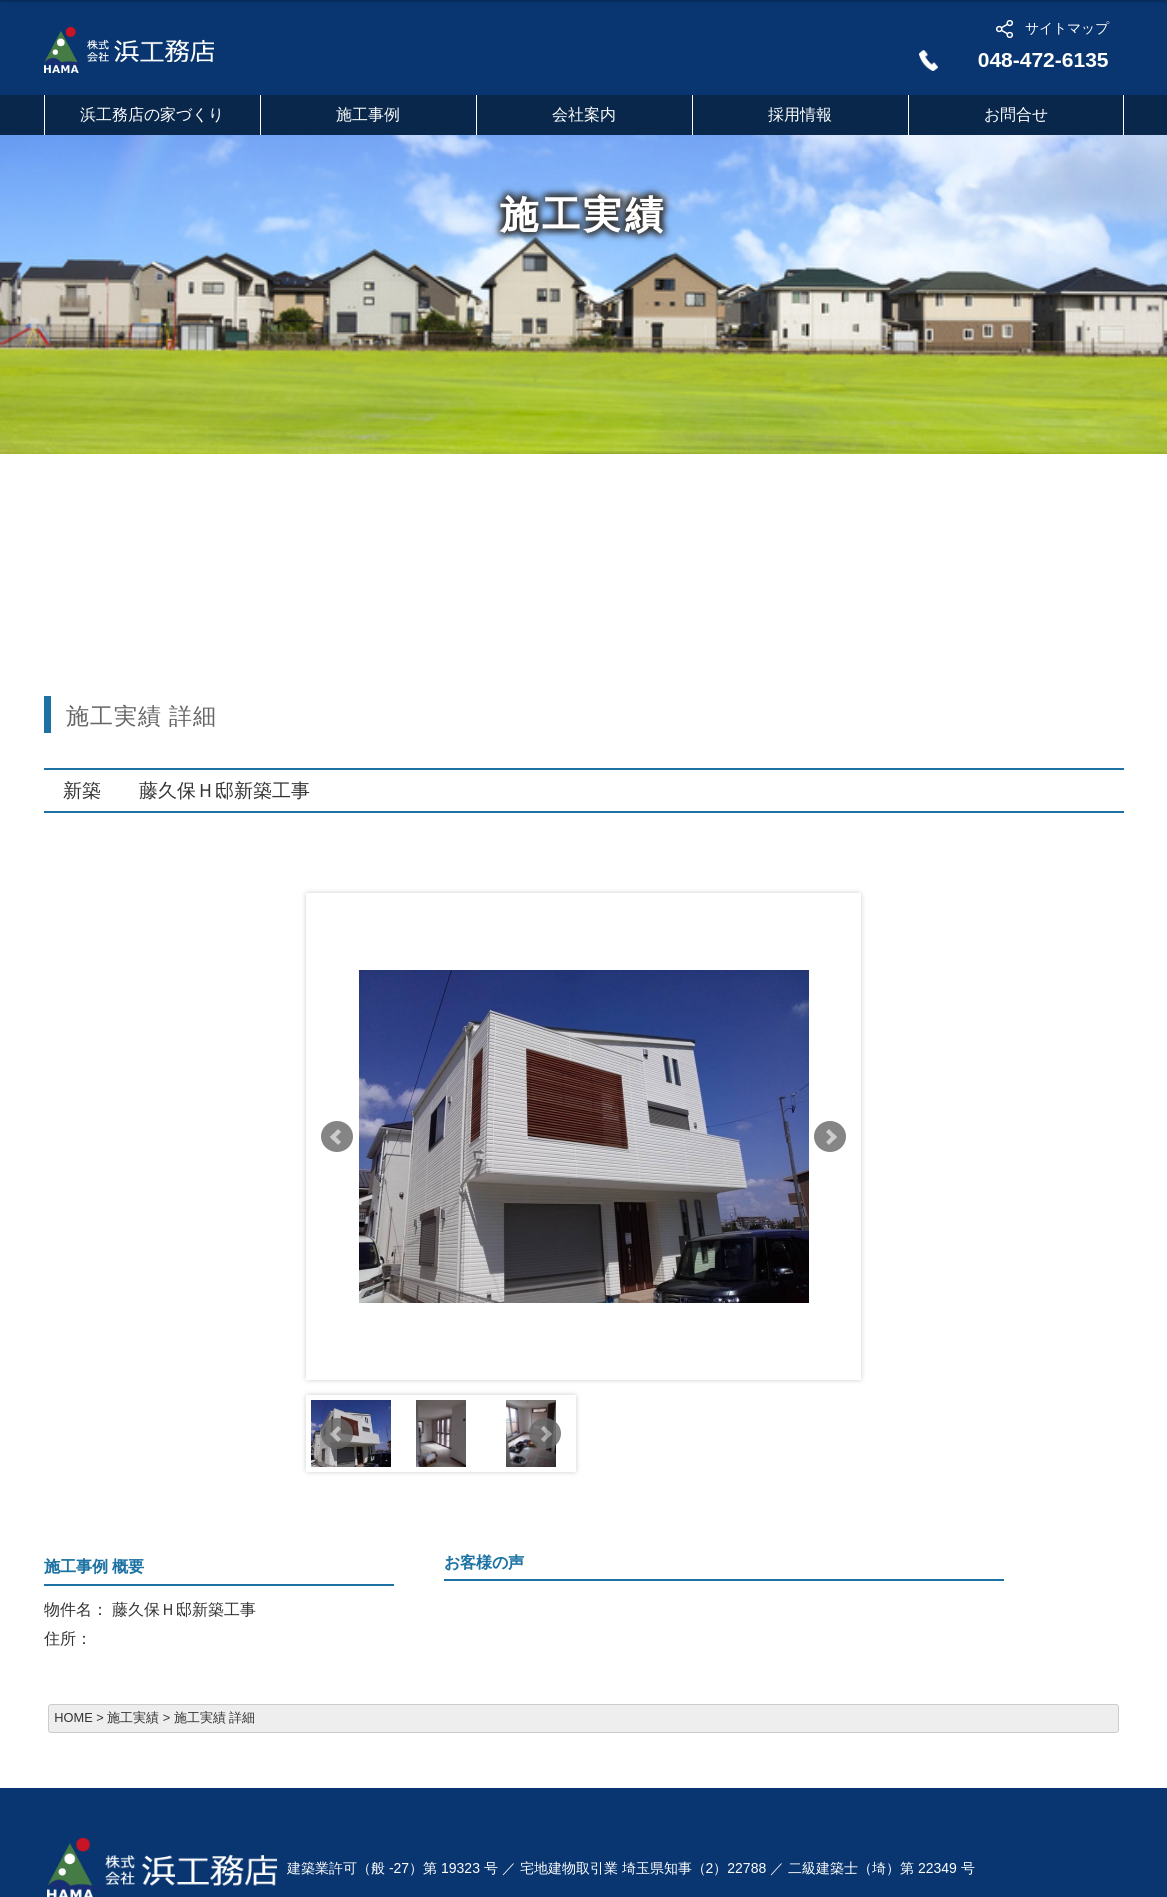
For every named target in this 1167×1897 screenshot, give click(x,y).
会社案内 (584, 114)
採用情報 (800, 114)
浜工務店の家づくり (152, 114)
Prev (337, 1137)
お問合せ (1016, 114)
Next (830, 1137)
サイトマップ (1067, 28)
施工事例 (368, 114)
